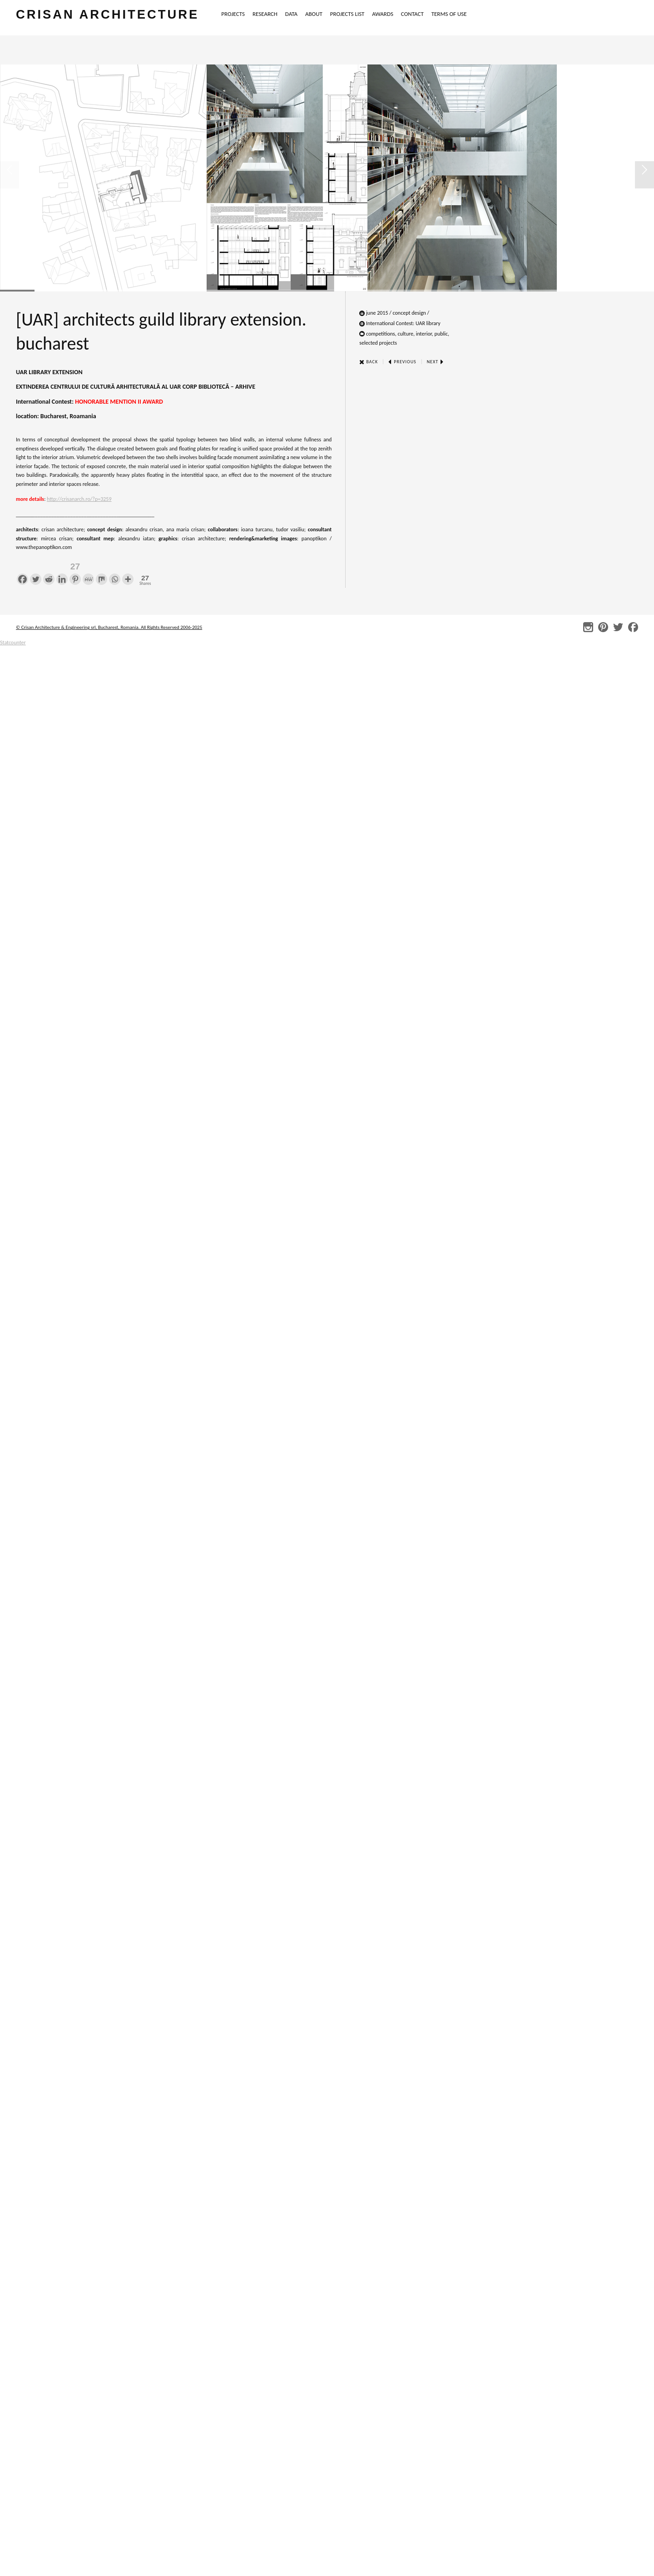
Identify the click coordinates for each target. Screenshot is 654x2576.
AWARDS (382, 13)
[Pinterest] (75, 572)
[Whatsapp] (114, 572)
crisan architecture (107, 14)
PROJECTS (233, 13)
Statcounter (13, 642)
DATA (291, 13)
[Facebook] (22, 572)
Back (368, 362)
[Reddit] (48, 572)
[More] (128, 572)
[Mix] (101, 572)
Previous (402, 362)
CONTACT (412, 13)
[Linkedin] (62, 572)
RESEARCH (265, 13)
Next (435, 362)
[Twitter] (35, 572)
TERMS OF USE (449, 13)
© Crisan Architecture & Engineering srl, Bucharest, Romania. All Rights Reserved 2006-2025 (109, 627)
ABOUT (313, 13)
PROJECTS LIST (347, 13)
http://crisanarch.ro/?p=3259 (79, 499)
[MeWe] (88, 572)
